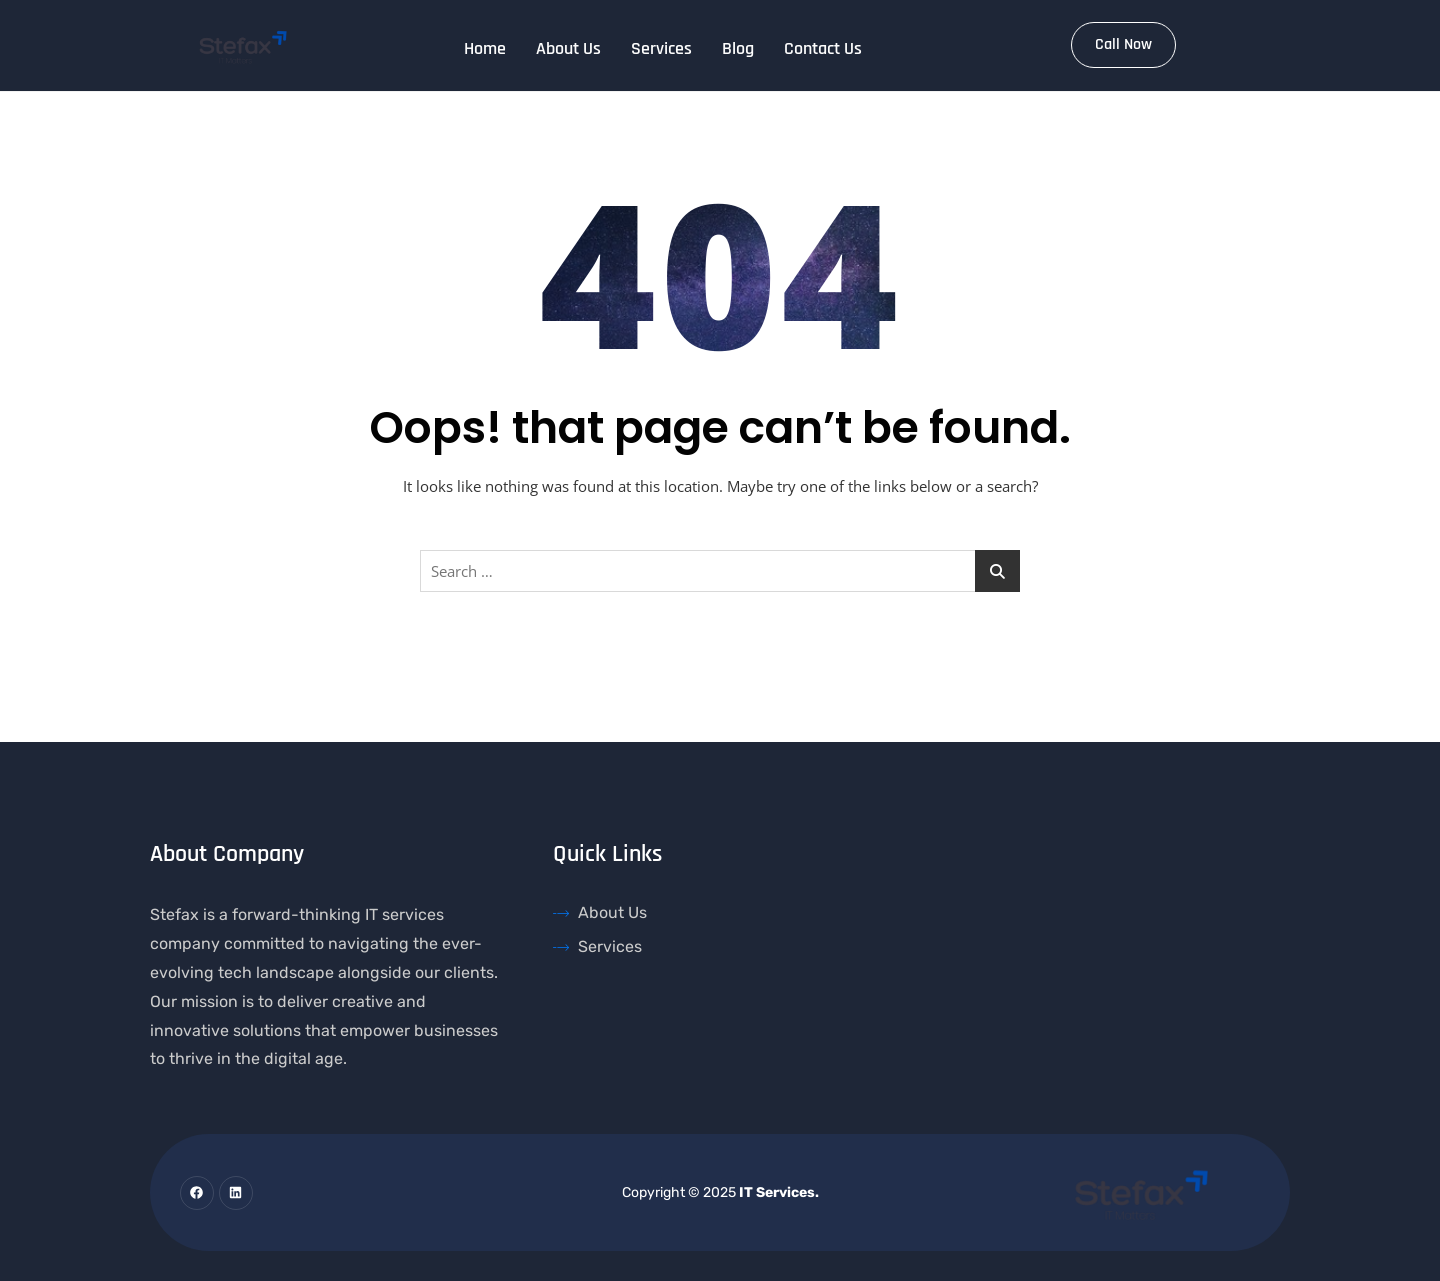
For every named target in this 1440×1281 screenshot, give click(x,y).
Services (661, 48)
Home (485, 48)
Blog (738, 48)
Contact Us (823, 48)
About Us (568, 48)
